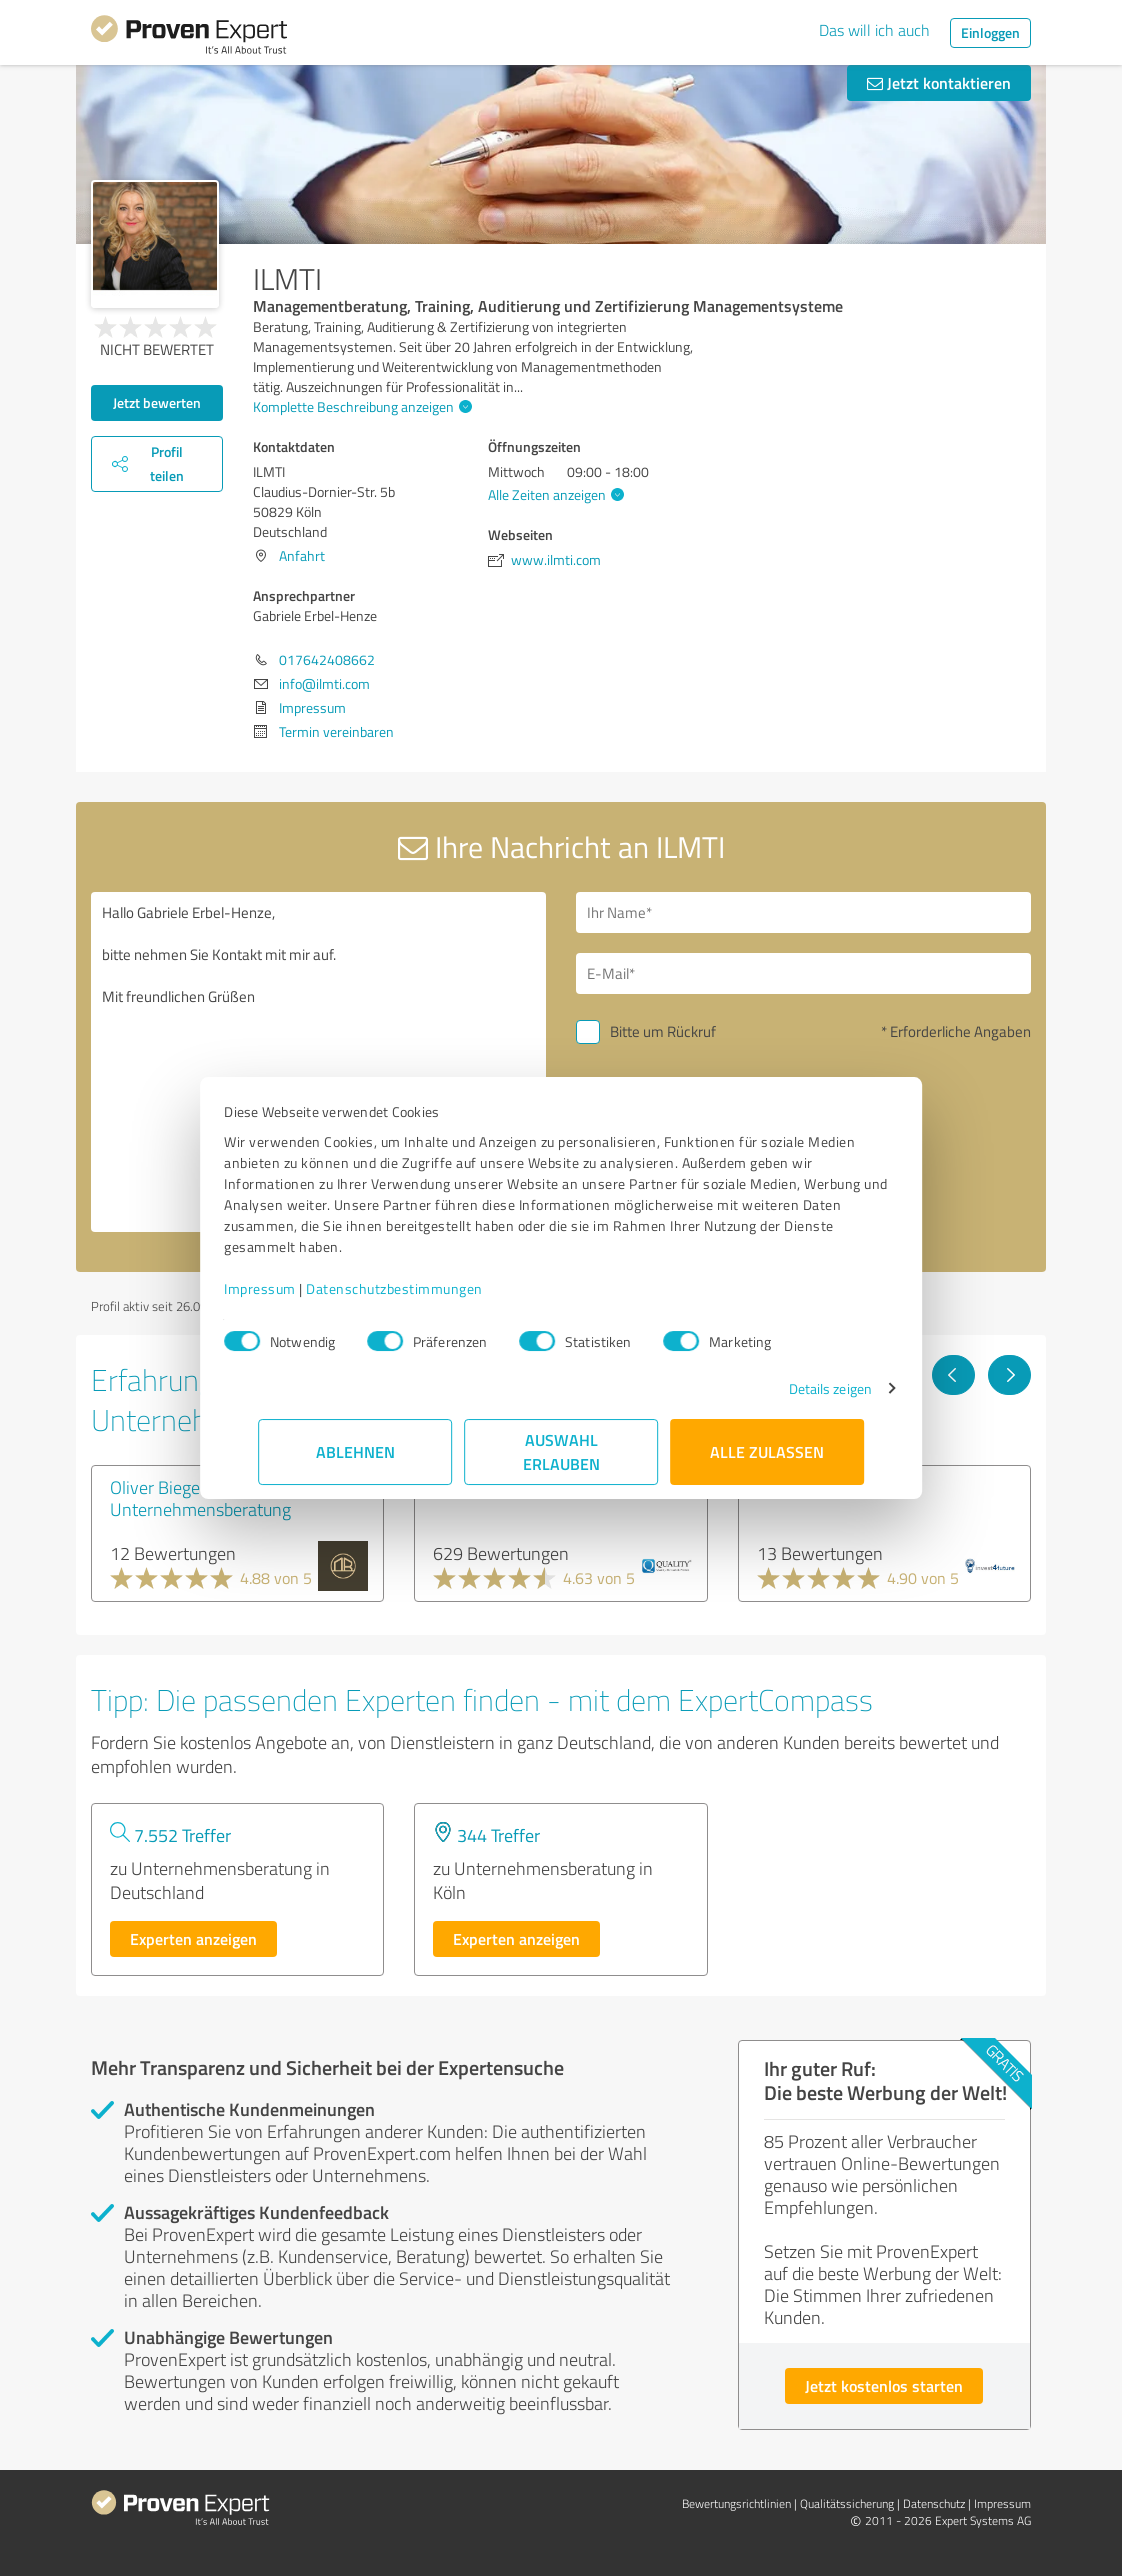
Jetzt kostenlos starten (884, 2385)
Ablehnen (355, 1451)
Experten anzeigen (193, 1938)
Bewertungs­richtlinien (736, 2503)
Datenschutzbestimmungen (428, 1288)
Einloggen (990, 32)
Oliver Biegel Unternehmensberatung (200, 1498)
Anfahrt (302, 555)
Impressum (294, 1288)
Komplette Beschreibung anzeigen (360, 406)
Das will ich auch (874, 30)
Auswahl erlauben (561, 1451)
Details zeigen (796, 1388)
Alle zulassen (767, 1451)
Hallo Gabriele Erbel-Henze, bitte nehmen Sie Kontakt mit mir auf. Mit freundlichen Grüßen (318, 1062)
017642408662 (327, 659)
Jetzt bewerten (157, 402)
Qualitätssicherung (847, 2503)
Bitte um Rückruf (663, 1031)
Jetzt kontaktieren (939, 82)
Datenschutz (934, 2503)
